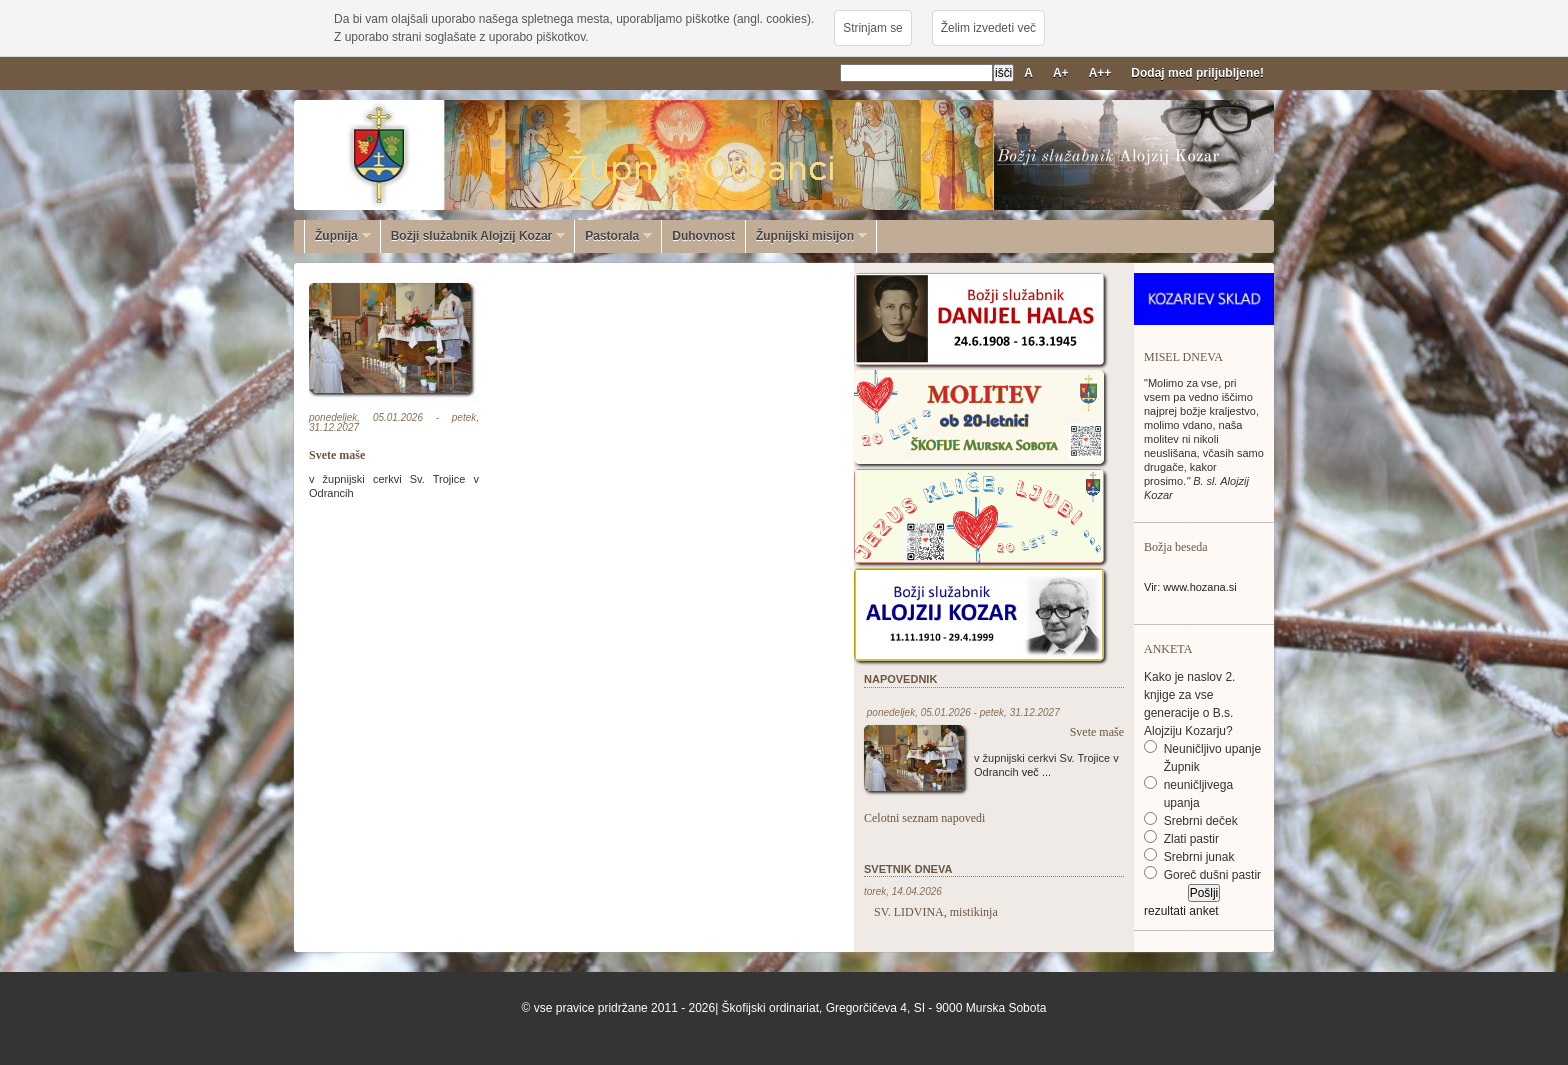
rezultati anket (1181, 911)
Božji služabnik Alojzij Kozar (473, 236)
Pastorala (613, 236)
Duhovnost (703, 236)
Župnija (338, 236)
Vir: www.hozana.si (1190, 587)
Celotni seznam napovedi (924, 818)
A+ (1061, 73)
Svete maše (337, 455)
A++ (1100, 73)
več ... (1036, 772)
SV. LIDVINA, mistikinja (936, 912)
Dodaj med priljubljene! (1197, 73)
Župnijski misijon (806, 236)
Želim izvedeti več (988, 28)
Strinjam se (872, 28)
